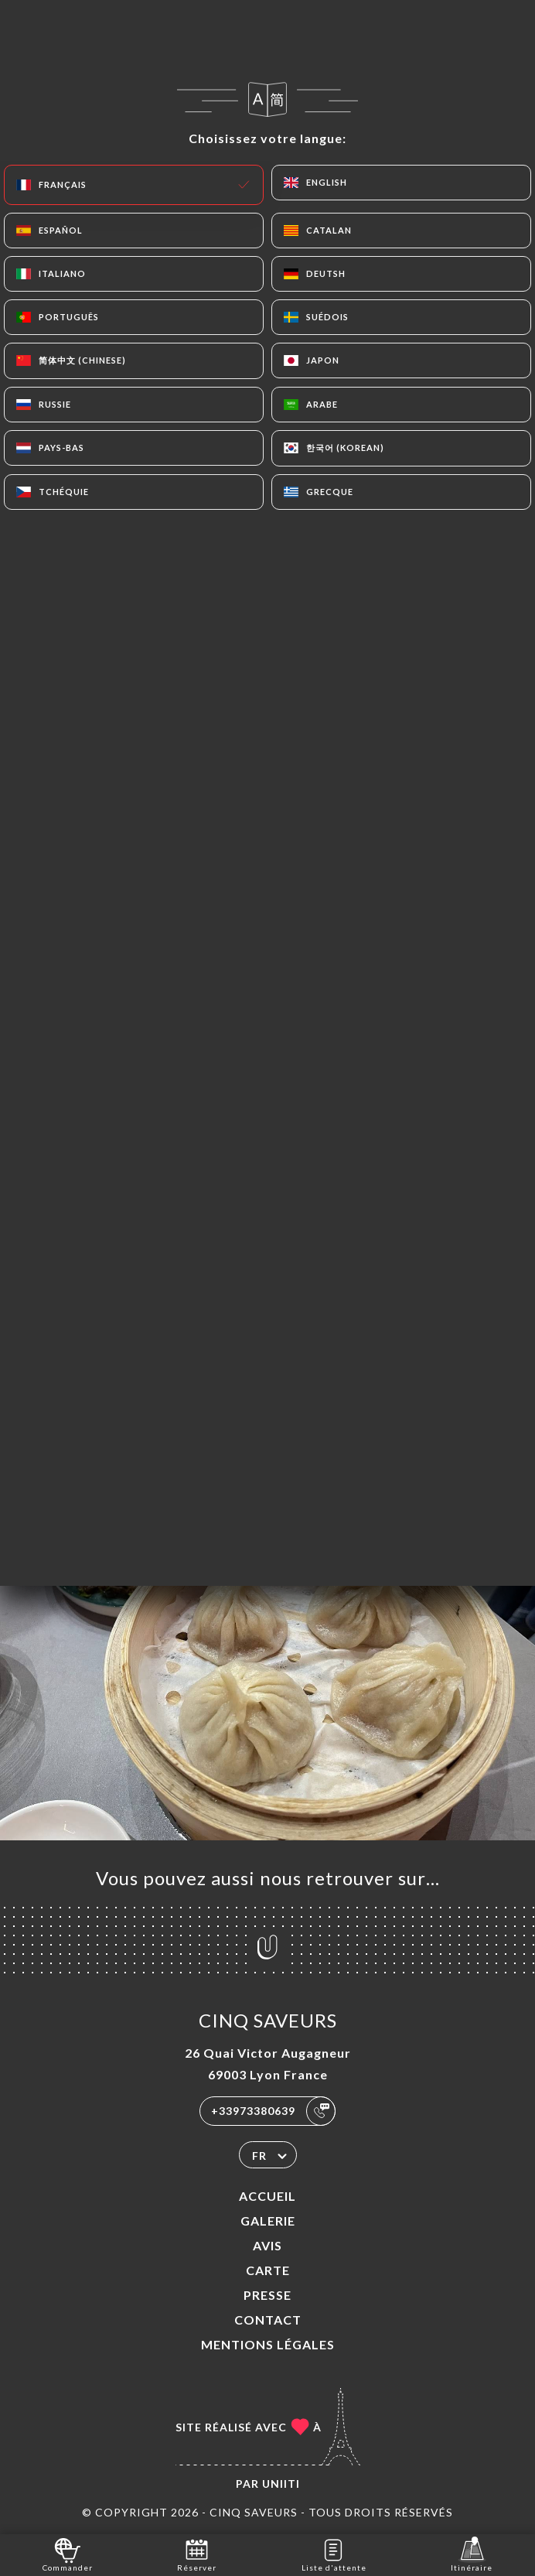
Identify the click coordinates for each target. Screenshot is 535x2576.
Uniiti (281, 2483)
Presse (267, 2294)
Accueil (267, 2195)
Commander (68, 2554)
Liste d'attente (334, 2554)
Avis (267, 2245)
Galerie (267, 2220)
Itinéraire (471, 2554)
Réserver (196, 2554)
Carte (268, 2270)
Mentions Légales (268, 2344)
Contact (268, 2319)
